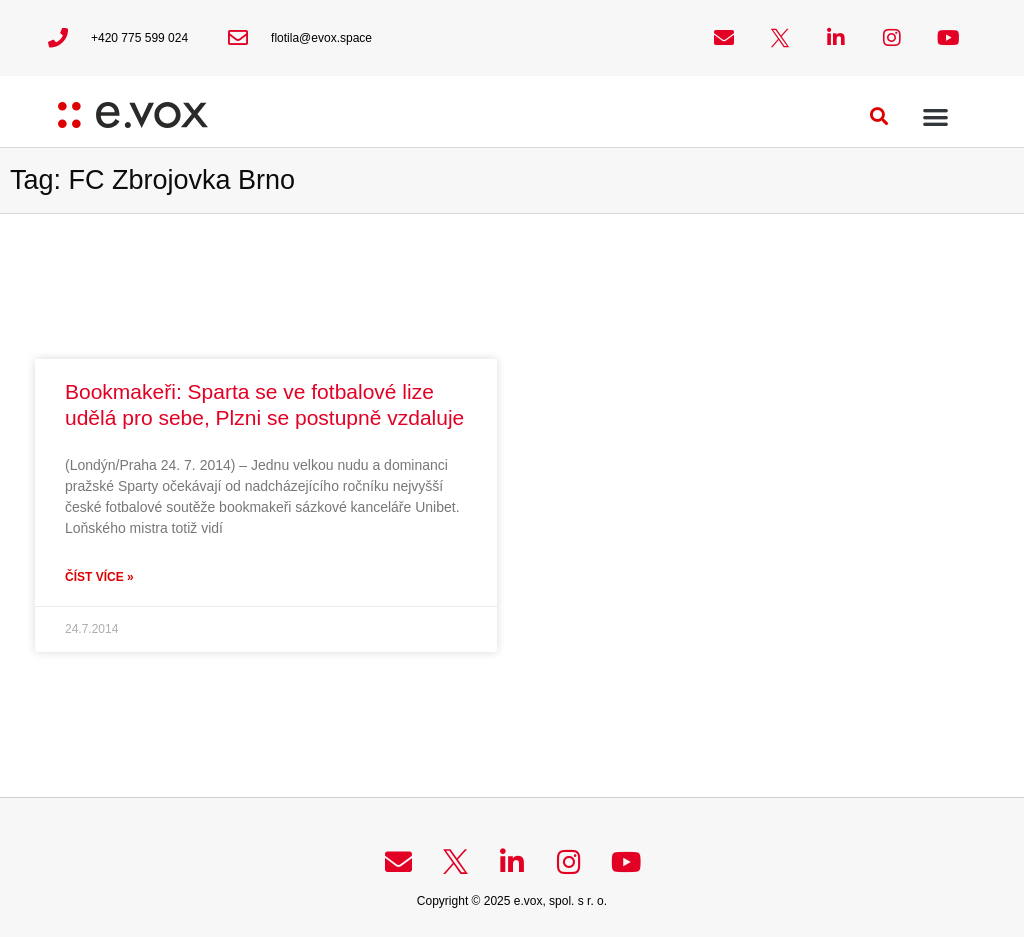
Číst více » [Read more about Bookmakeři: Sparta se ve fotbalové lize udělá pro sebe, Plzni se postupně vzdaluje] (99, 577)
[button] (879, 116)
